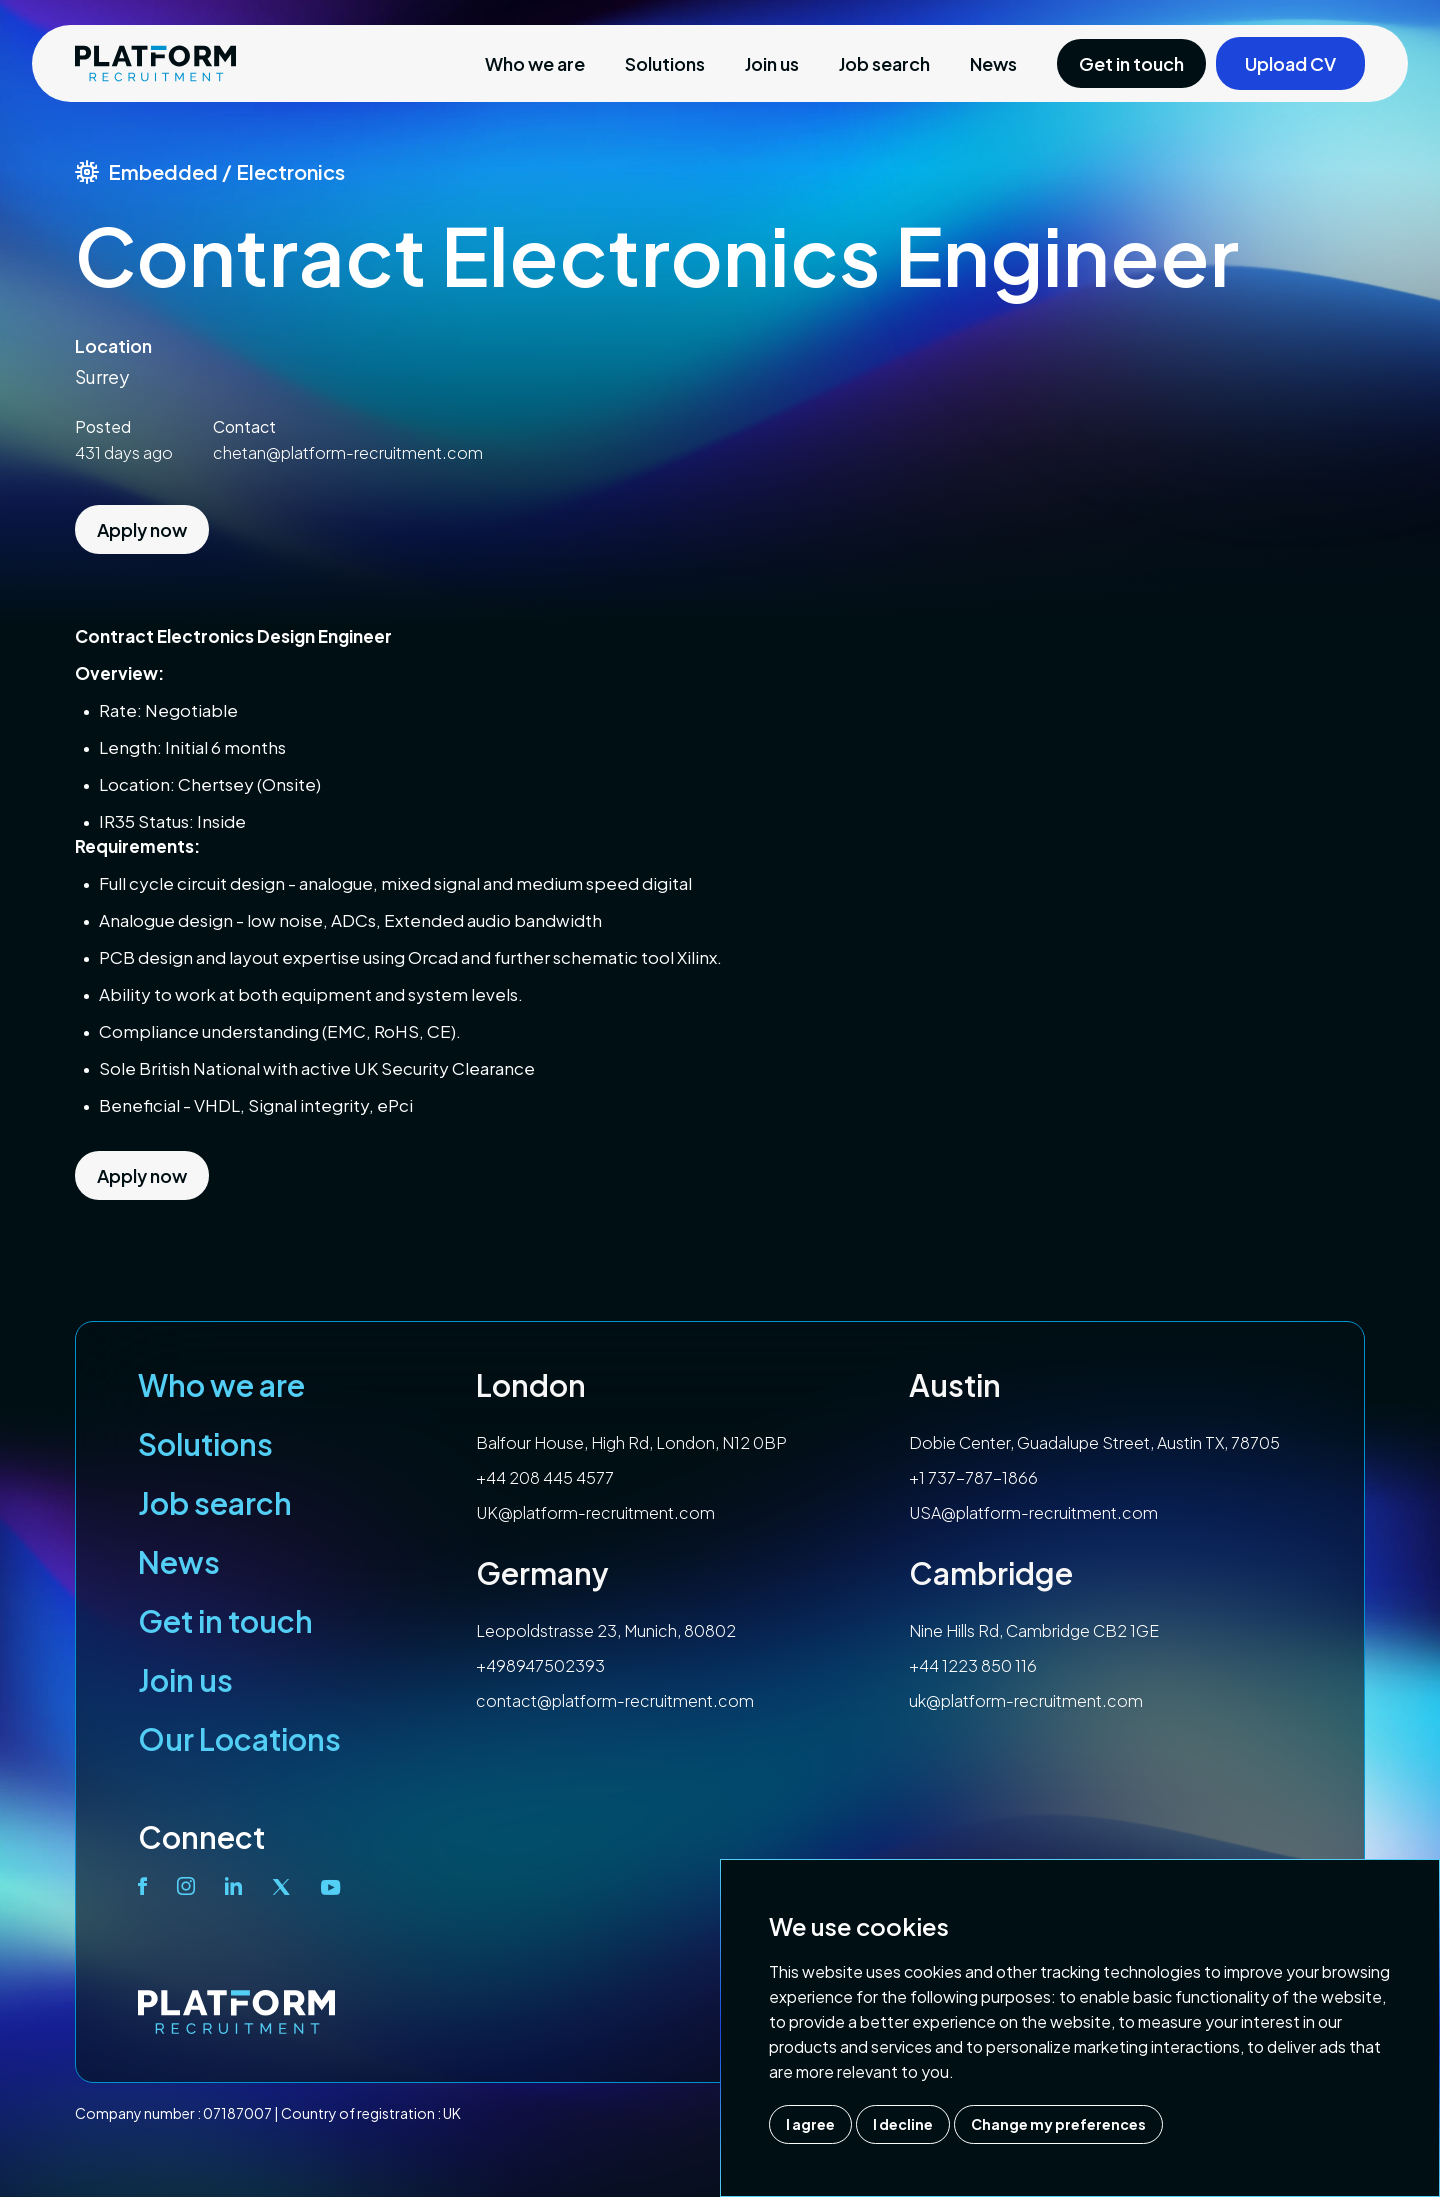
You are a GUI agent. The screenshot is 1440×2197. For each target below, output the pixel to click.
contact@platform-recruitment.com (615, 1700)
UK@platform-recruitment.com (595, 1512)
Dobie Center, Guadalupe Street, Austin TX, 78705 (1094, 1442)
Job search (884, 63)
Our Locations (239, 1739)
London (531, 1385)
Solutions (665, 63)
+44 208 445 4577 (545, 1477)
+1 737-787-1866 (973, 1477)
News (993, 63)
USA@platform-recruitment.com (1033, 1512)
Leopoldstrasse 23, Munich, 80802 (606, 1630)
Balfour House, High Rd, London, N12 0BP (631, 1442)
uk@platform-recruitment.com (1026, 1700)
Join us (772, 63)
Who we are (535, 63)
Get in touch (225, 1621)
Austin (955, 1385)
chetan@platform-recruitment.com (348, 452)
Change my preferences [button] (1058, 2124)
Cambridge (991, 1573)
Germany (542, 1573)
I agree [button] (810, 2124)
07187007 (237, 2113)
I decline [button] (903, 2124)
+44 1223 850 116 (973, 1665)
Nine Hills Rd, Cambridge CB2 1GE (1034, 1630)
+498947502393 (540, 1665)
